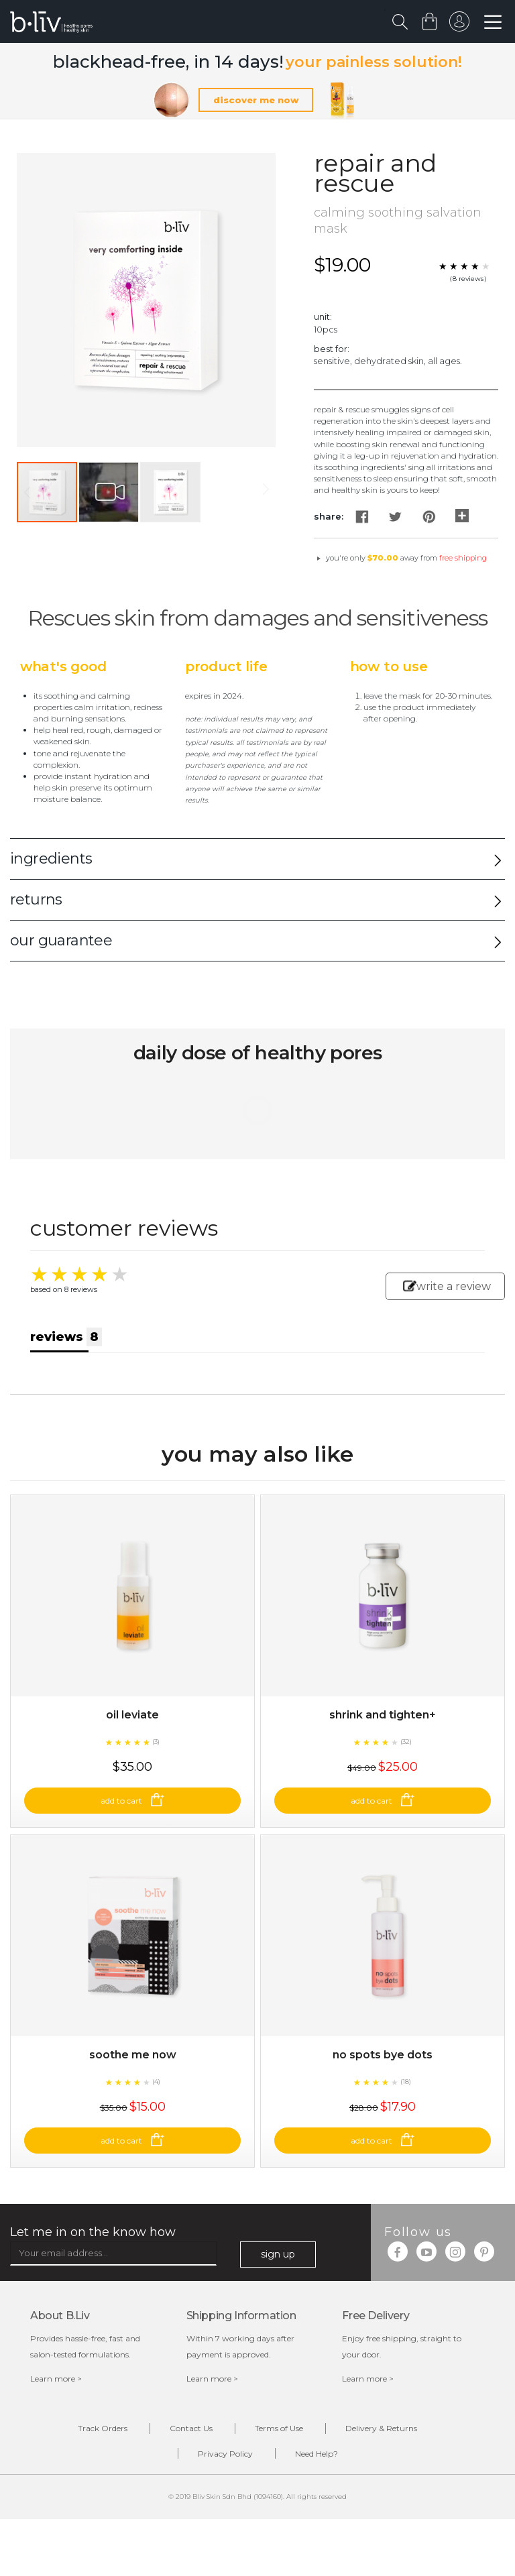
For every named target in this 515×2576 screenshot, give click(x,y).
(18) (405, 2081)
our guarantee (61, 940)
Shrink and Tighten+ (382, 1714)
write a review (447, 1286)
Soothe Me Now (132, 2054)
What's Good (63, 666)
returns (36, 899)
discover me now (255, 100)
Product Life (226, 666)
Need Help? (316, 2454)
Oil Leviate (132, 1714)
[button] (109, 492)
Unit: (323, 316)
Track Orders (102, 2428)
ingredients (51, 859)
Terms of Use (279, 2428)
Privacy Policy (225, 2454)
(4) (156, 2081)
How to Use (389, 666)
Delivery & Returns (381, 2428)
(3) (156, 1741)
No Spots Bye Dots (383, 2054)
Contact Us (191, 2428)
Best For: (331, 348)
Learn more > (56, 2379)
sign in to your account (459, 24)
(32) (406, 1741)
